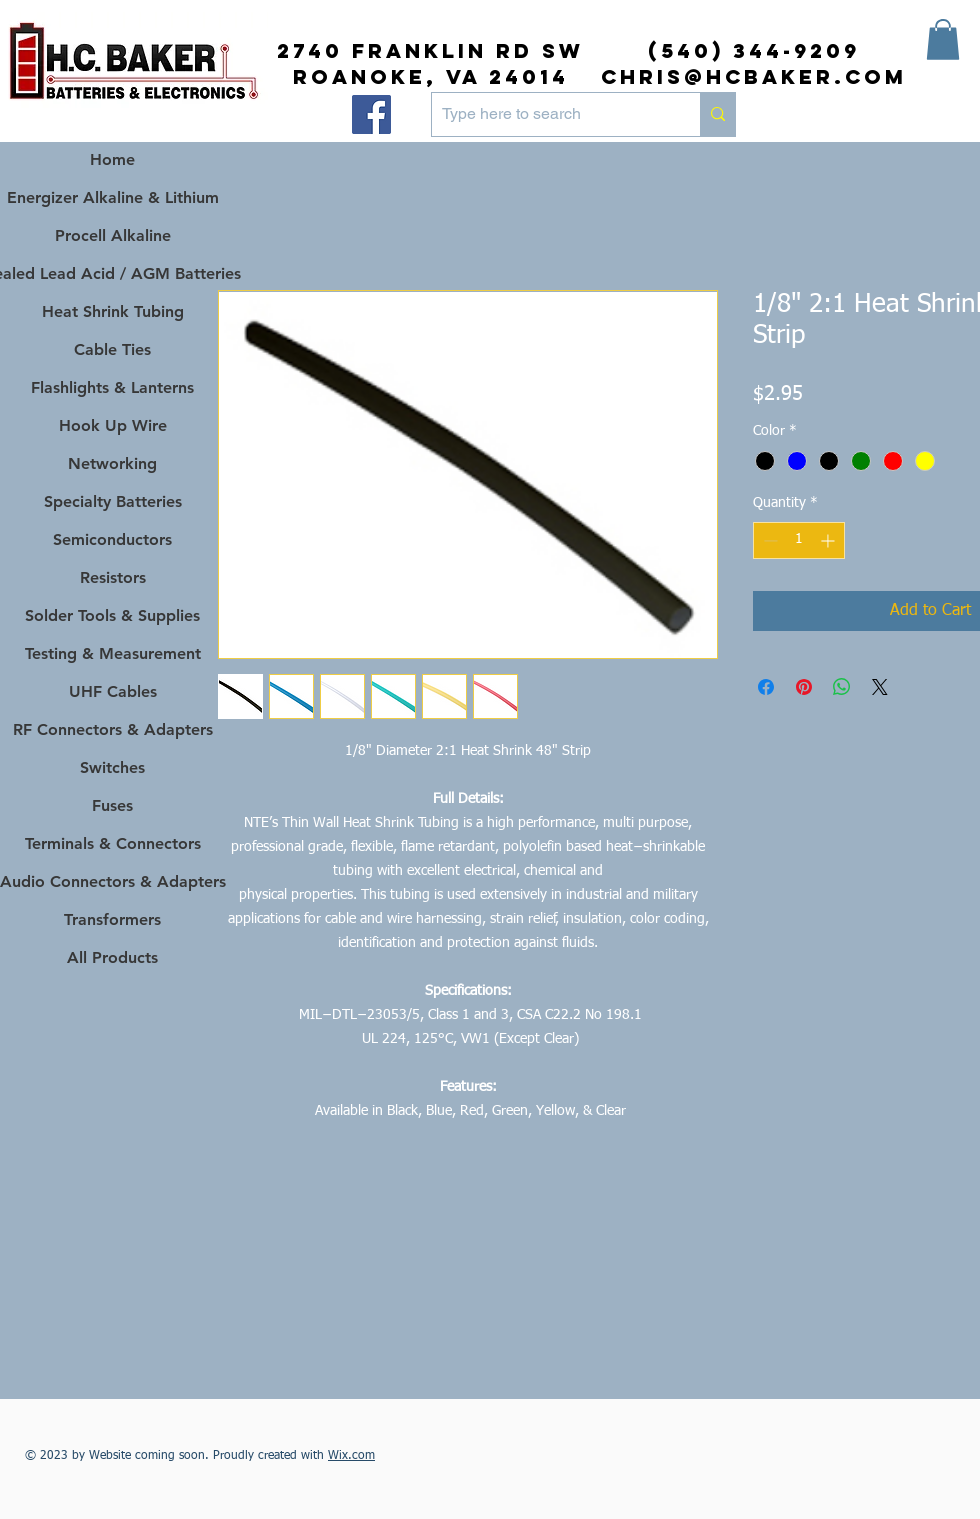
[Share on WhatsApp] (842, 687)
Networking (112, 463)
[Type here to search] (550, 114)
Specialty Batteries (113, 501)
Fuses (112, 805)
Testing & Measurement (113, 653)
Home (112, 159)
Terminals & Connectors (113, 843)
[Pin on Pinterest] (804, 687)
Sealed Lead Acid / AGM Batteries (112, 273)
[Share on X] (880, 687)
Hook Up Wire (113, 425)
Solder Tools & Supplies (112, 615)
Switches (112, 767)
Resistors (113, 577)
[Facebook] (371, 114)
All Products (112, 957)
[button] (943, 39)
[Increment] (829, 540)
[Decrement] (768, 540)
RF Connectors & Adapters (113, 729)
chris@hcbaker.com (754, 76)
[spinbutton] (799, 540)
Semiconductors (112, 539)
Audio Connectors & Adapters (112, 881)
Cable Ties (112, 349)
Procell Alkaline (113, 235)
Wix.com (351, 1456)
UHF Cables (113, 691)
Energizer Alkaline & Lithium (113, 197)
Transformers (112, 919)
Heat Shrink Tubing (113, 311)
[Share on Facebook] (766, 687)
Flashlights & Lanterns (112, 387)
